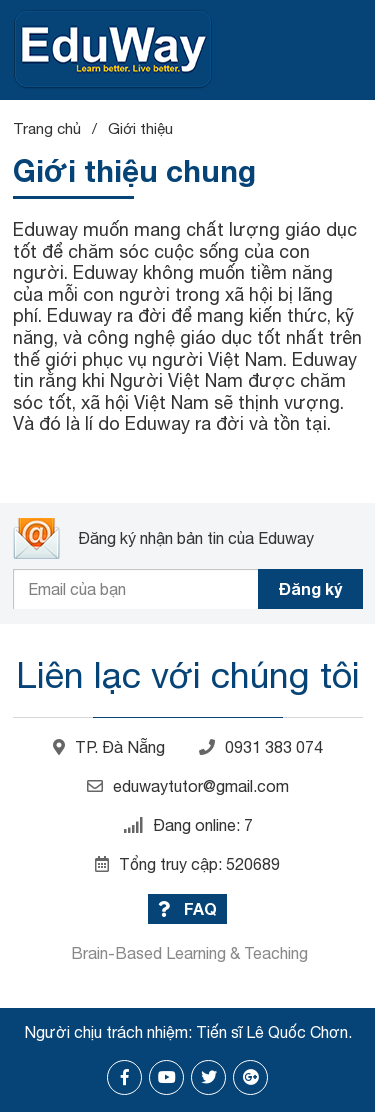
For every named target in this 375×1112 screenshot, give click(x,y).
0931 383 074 (261, 747)
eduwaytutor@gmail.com (188, 786)
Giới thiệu (140, 128)
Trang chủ (47, 128)
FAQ (187, 908)
